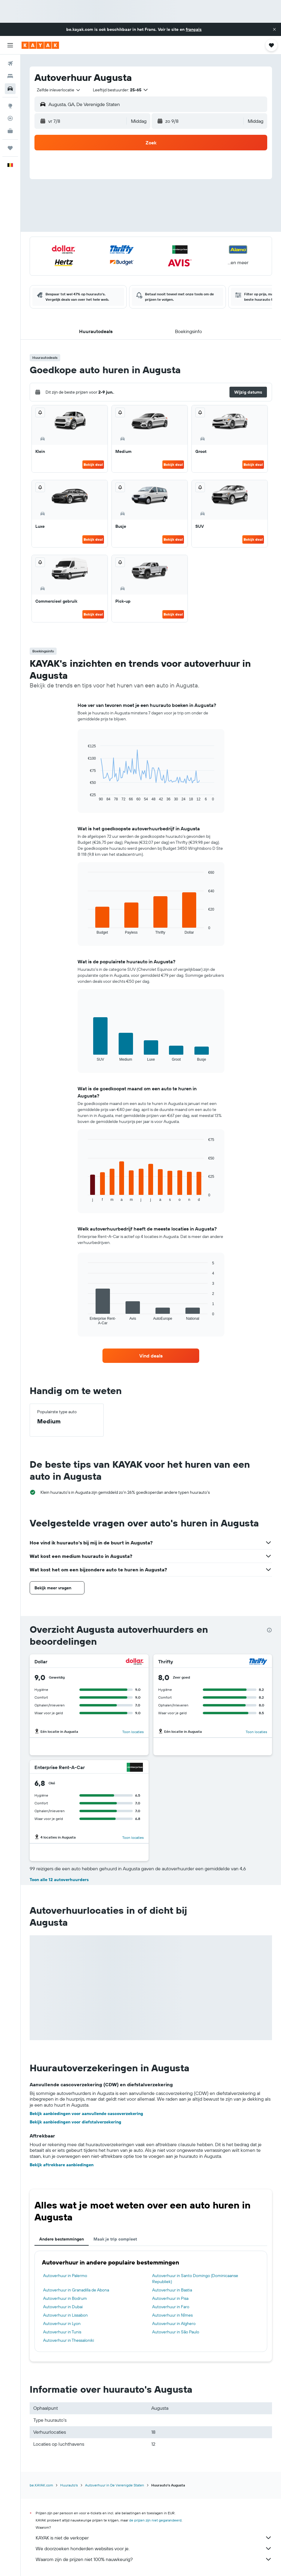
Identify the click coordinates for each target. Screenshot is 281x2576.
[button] (274, 29)
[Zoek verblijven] (10, 76)
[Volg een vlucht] (10, 118)
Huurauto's (69, 2485)
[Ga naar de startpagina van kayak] (40, 45)
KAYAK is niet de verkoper (154, 2537)
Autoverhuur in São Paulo (175, 2332)
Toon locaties (133, 1732)
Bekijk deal (93, 464)
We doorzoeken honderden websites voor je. (154, 2548)
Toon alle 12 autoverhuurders (59, 1879)
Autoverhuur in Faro (170, 2306)
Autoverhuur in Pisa (170, 2298)
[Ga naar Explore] (10, 106)
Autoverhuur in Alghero (174, 2323)
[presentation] (269, 1630)
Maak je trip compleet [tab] (115, 2239)
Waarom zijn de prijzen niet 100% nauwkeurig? (154, 2559)
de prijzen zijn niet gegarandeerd (155, 2520)
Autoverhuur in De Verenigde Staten (114, 2485)
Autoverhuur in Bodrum (65, 2298)
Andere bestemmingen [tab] (61, 2239)
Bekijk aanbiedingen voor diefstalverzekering (75, 2122)
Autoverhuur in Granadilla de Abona (76, 2290)
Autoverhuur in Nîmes (172, 2315)
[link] (151, 1356)
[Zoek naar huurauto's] (10, 89)
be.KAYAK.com (41, 2485)
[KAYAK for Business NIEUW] (10, 131)
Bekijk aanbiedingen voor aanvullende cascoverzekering (86, 2113)
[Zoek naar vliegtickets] (10, 63)
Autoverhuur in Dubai (63, 2306)
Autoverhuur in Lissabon (65, 2315)
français (194, 29)
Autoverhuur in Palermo (65, 2275)
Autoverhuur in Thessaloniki (68, 2340)
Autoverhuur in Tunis (62, 2332)
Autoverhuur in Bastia (172, 2290)
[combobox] (58, 90)
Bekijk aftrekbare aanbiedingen (61, 2164)
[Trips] (10, 148)
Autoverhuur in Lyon (62, 2323)
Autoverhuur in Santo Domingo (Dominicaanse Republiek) (195, 2278)
